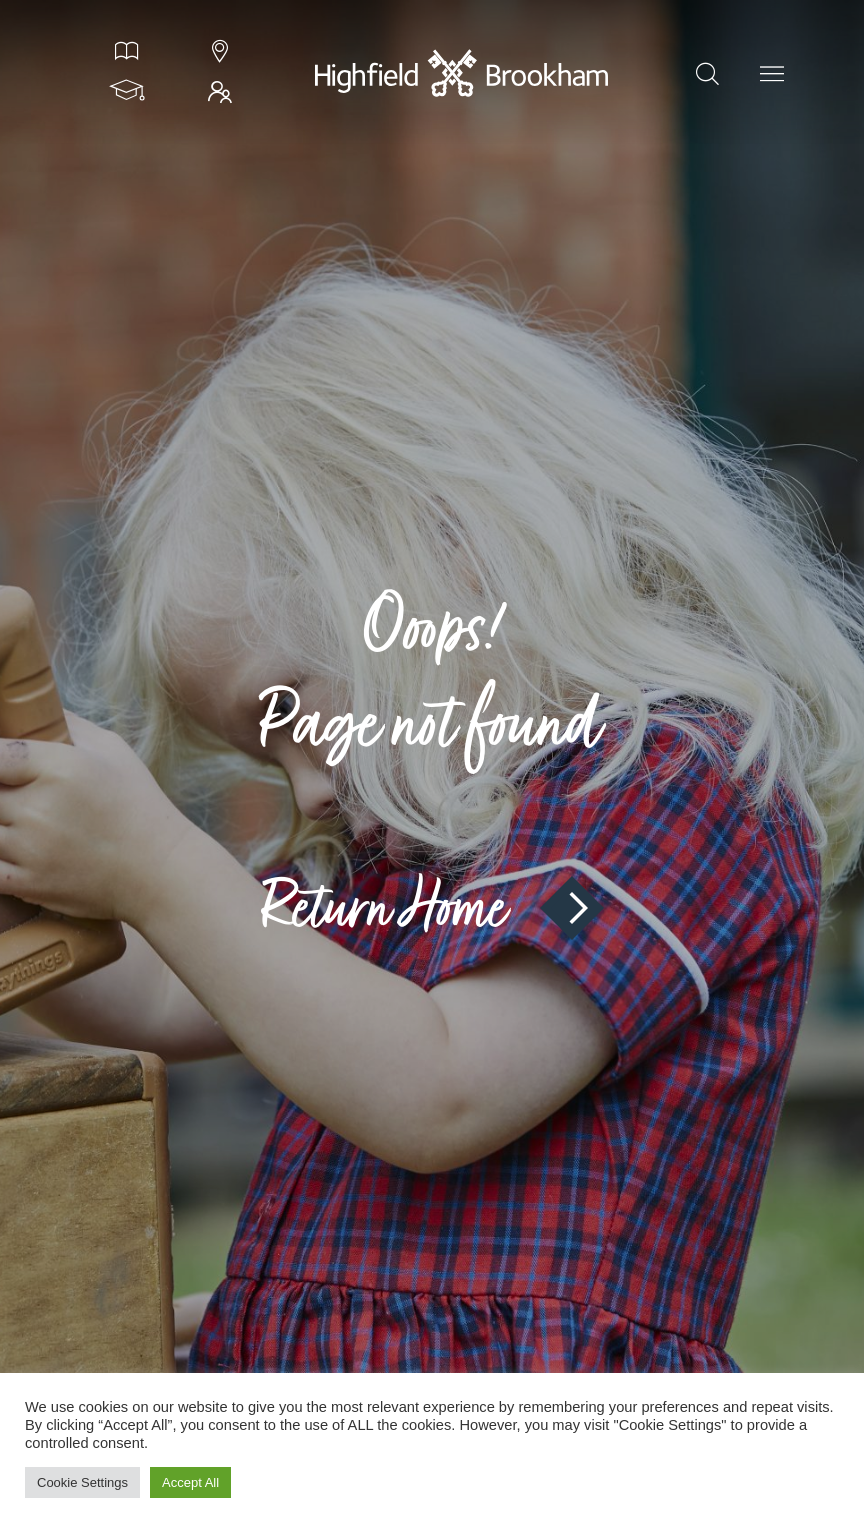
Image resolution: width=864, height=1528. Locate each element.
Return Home (432, 908)
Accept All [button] (190, 1482)
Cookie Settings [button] (82, 1482)
